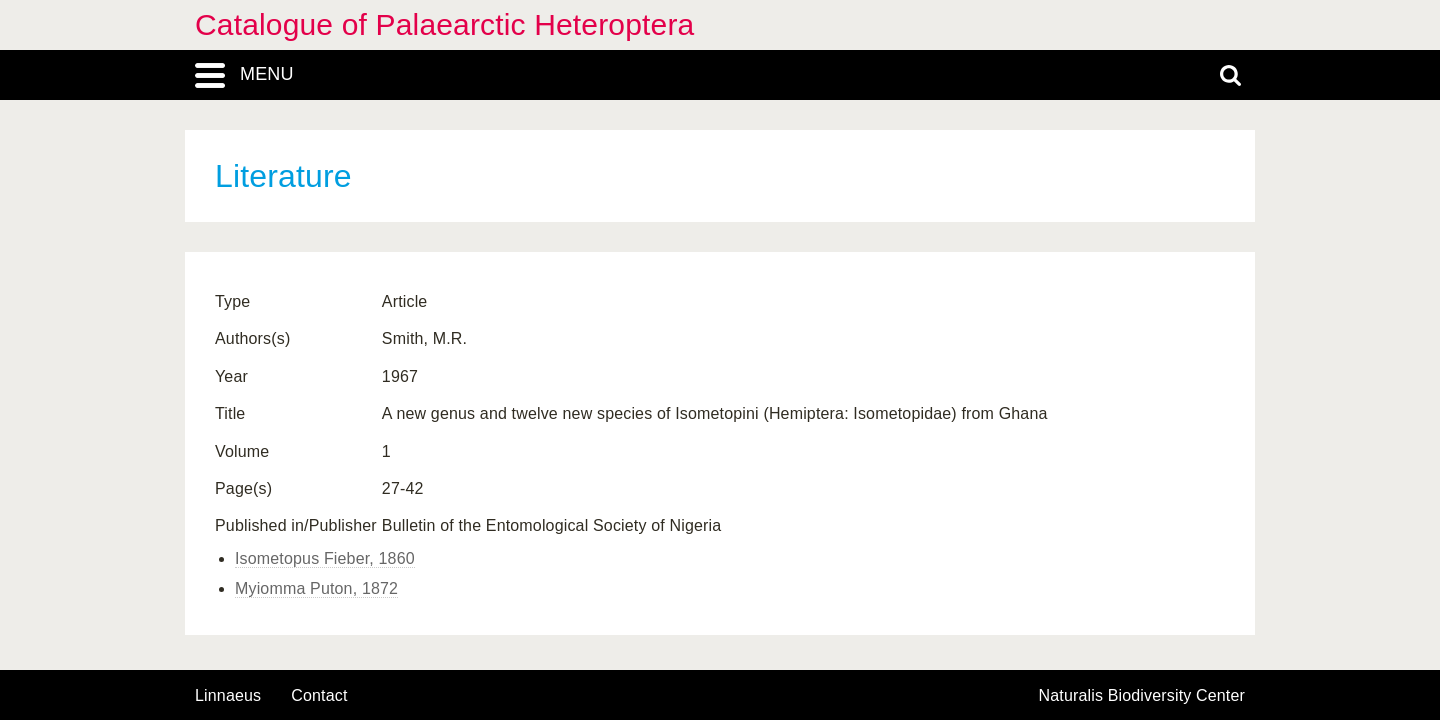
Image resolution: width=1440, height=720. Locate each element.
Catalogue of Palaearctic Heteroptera (444, 24)
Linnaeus (228, 696)
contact (319, 695)
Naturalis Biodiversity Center (1142, 696)
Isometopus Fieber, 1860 (325, 558)
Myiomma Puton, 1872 (316, 588)
